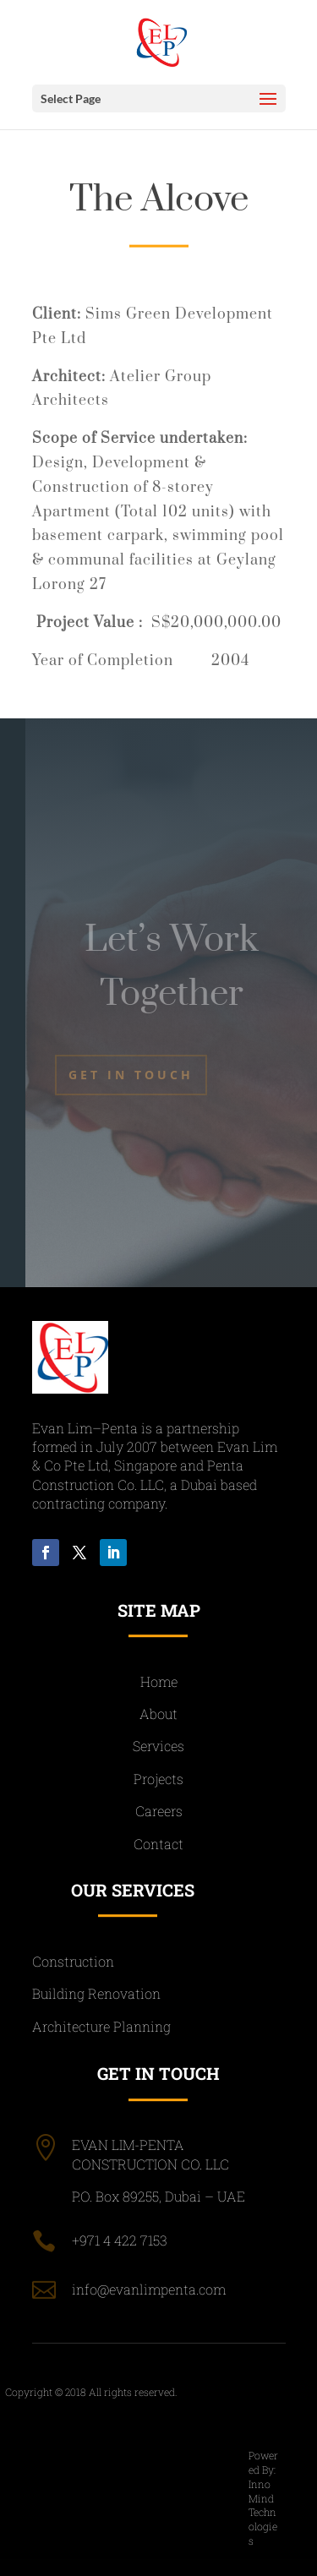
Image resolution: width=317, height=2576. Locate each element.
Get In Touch (131, 1075)
